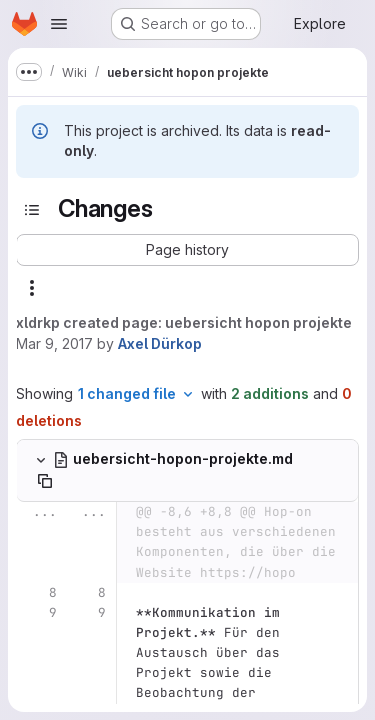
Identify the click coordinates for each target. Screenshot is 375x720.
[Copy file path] (45, 481)
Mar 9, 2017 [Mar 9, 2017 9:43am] (54, 343)
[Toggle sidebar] (32, 210)
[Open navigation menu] (59, 24)
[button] (187, 250)
